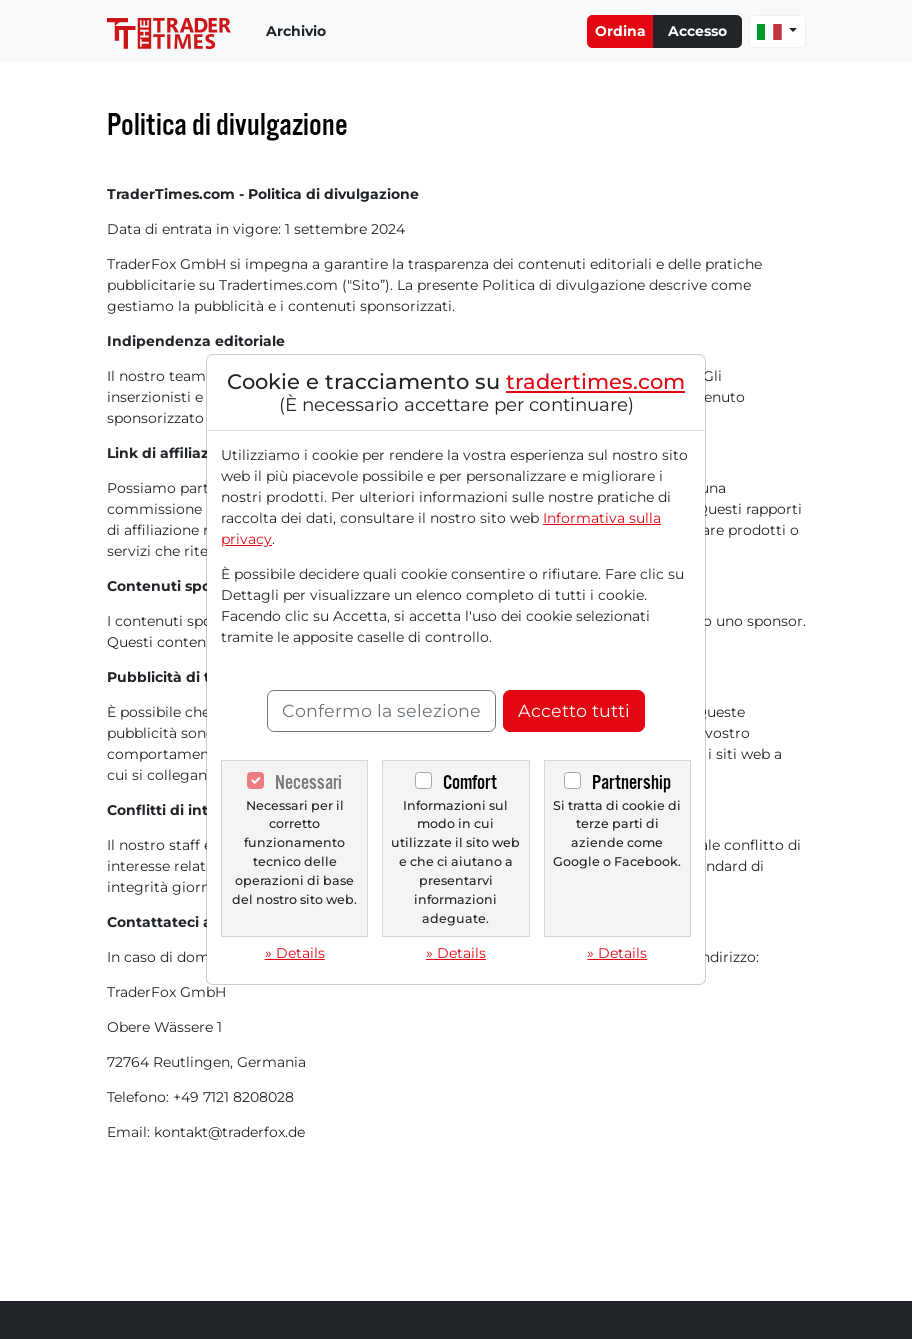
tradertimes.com (595, 381)
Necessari (308, 782)
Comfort (470, 782)
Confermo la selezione (381, 710)
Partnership (631, 782)
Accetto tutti (574, 710)
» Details (295, 953)
